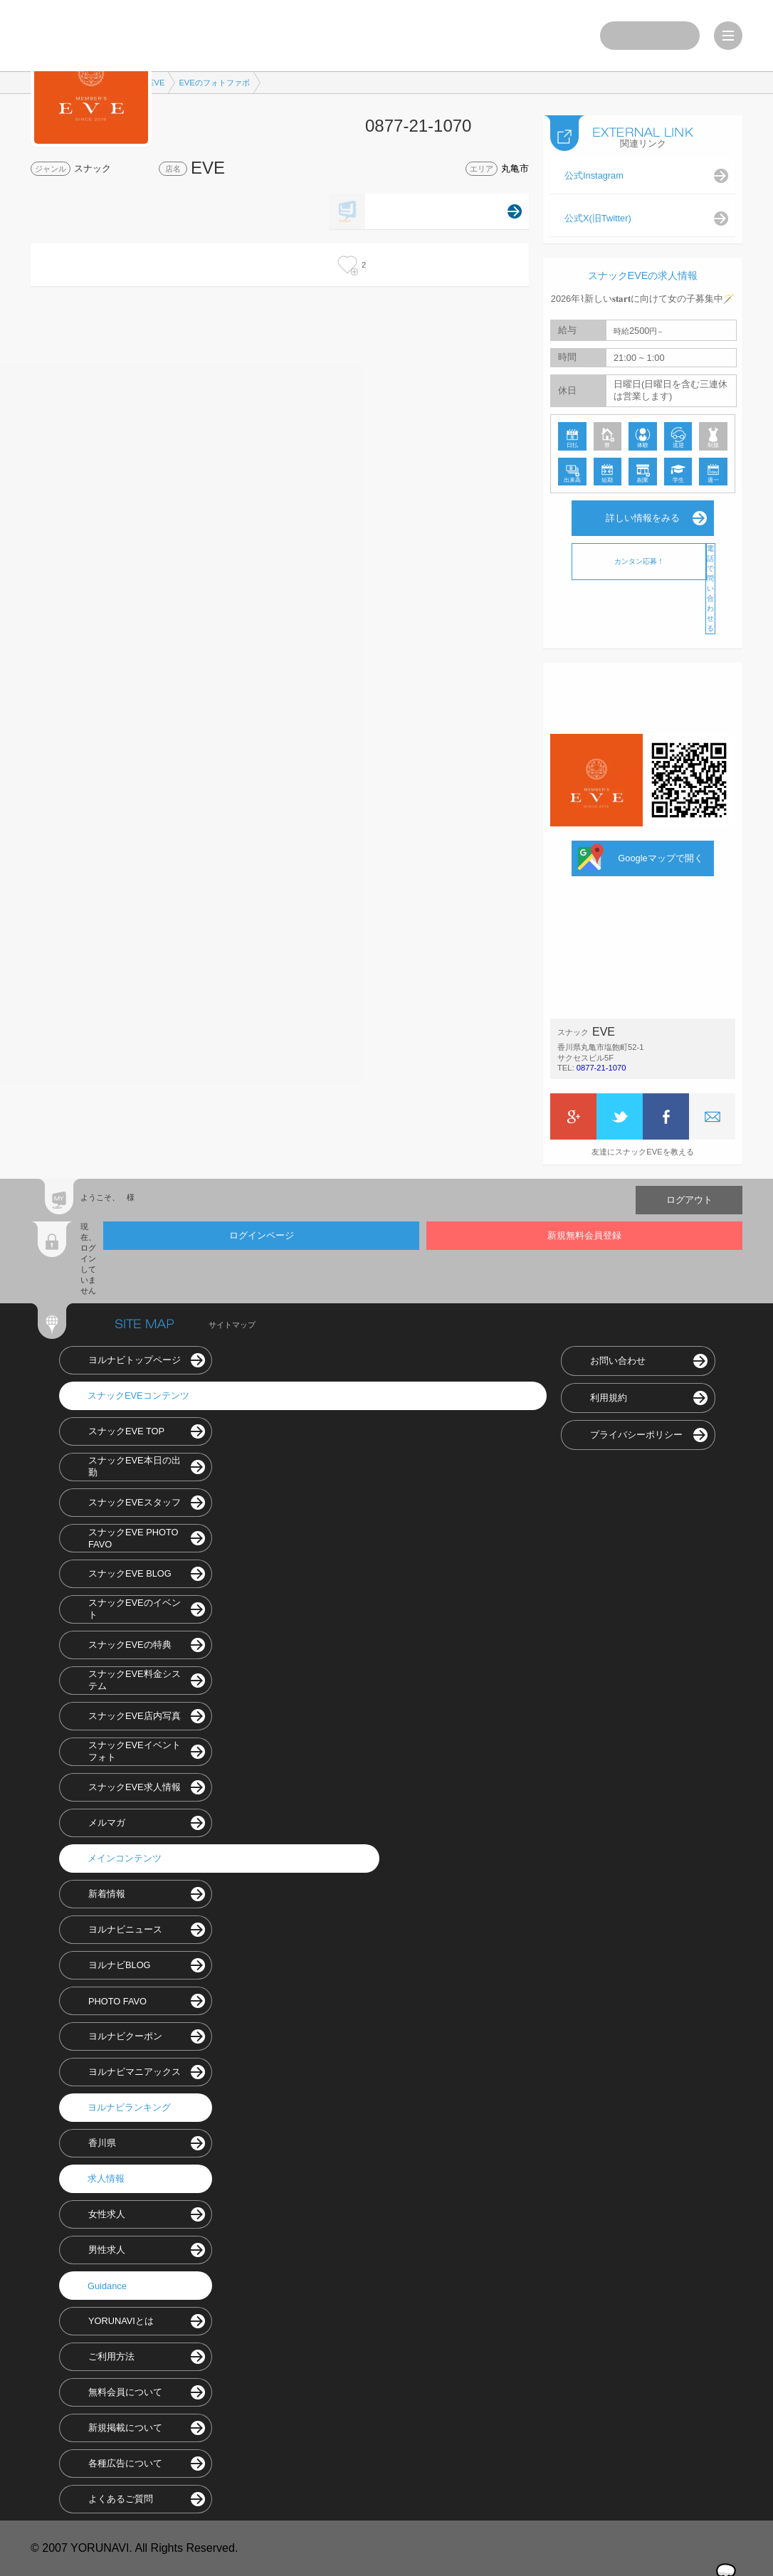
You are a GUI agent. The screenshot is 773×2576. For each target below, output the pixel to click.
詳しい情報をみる (643, 517)
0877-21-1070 (601, 1067)
